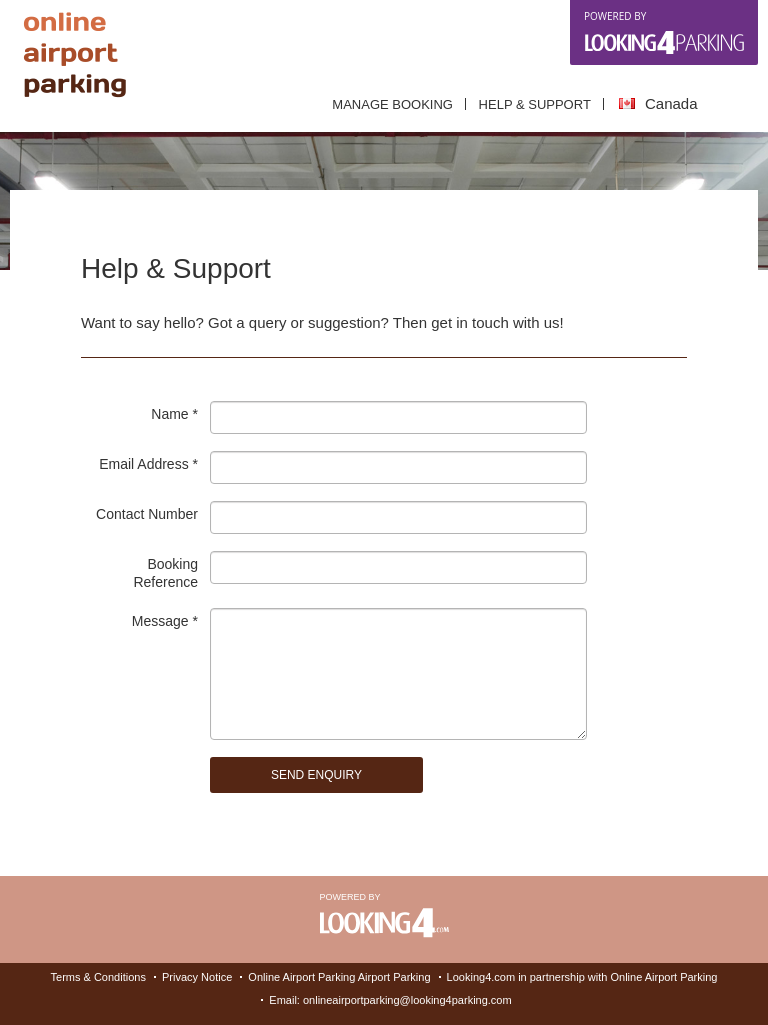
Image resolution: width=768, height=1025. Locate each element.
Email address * (148, 464)
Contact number (147, 514)
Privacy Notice (197, 977)
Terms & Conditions (98, 977)
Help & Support (535, 104)
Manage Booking (392, 104)
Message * (165, 621)
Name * (174, 414)
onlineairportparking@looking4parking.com (407, 1000)
